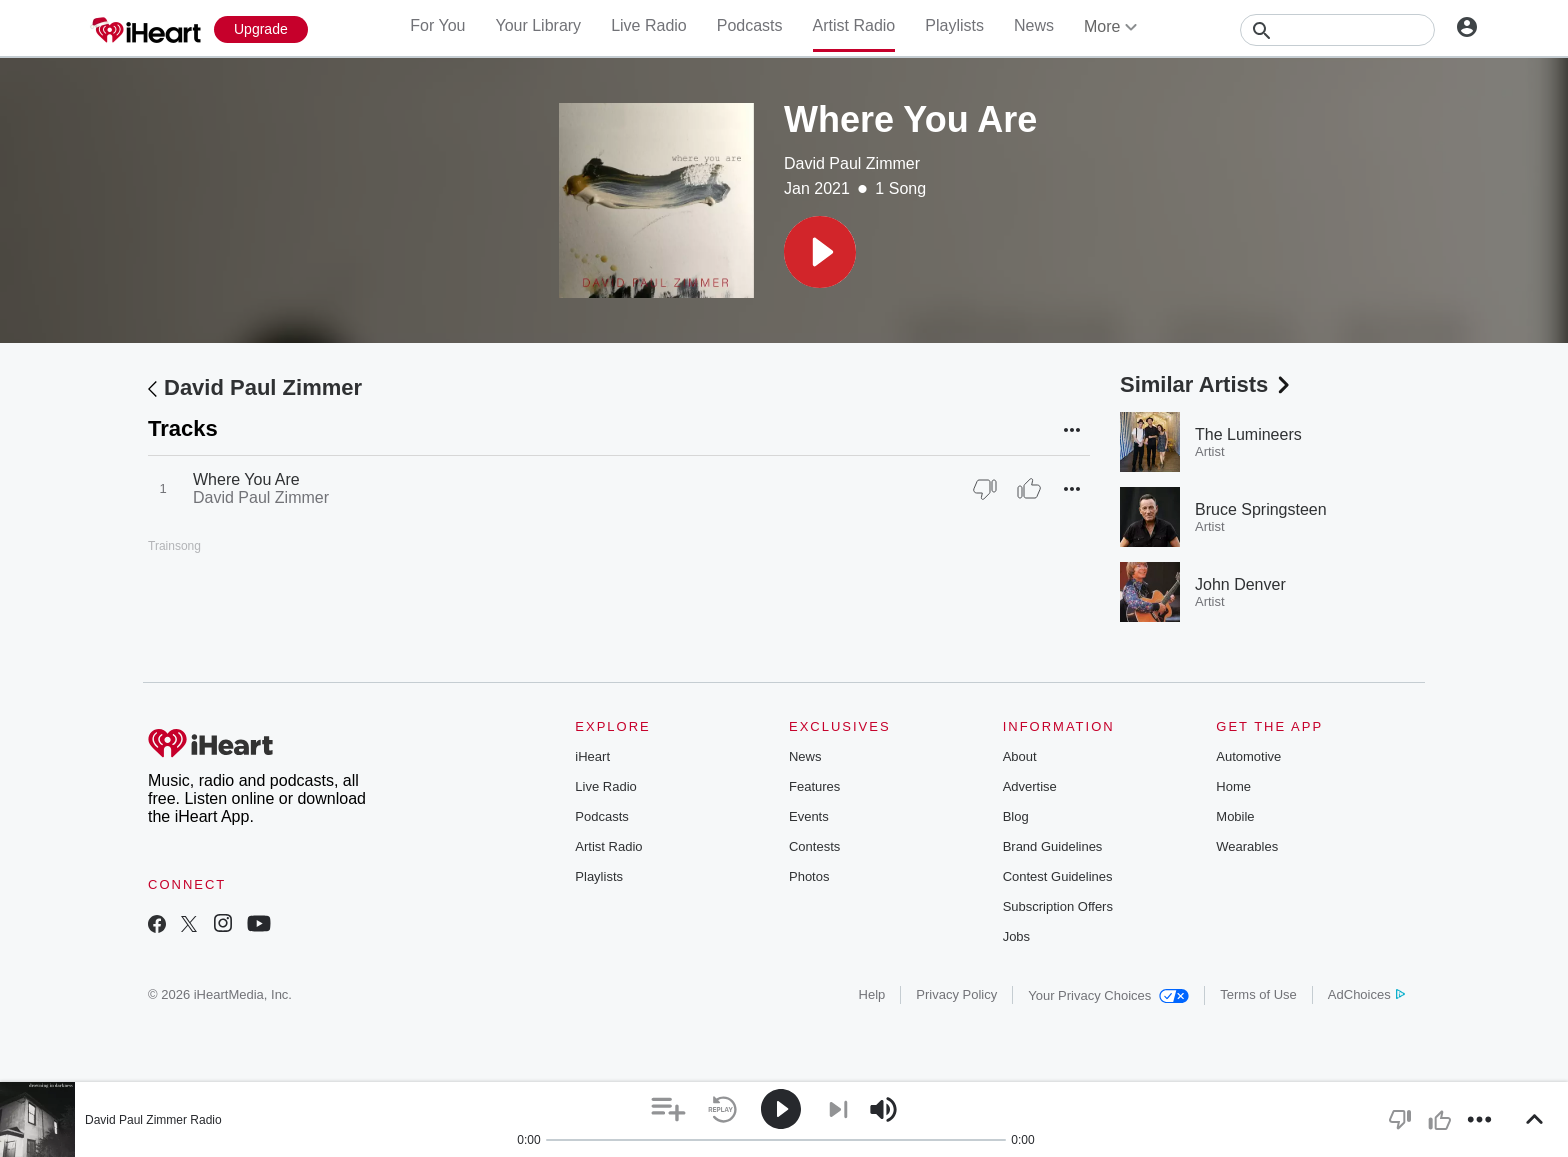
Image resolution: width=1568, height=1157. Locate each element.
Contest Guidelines (1058, 876)
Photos (809, 876)
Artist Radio (854, 25)
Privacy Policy (956, 994)
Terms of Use (1258, 994)
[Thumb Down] (985, 489)
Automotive (1248, 756)
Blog (1016, 816)
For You (437, 25)
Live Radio (649, 25)
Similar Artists (1207, 384)
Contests (814, 846)
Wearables (1247, 846)
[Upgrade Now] (261, 29)
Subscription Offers (1058, 906)
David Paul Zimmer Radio (153, 1120)
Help (872, 994)
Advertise (1030, 786)
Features (814, 786)
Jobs (1016, 936)
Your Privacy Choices (1108, 995)
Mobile (1235, 816)
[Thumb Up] (1029, 489)
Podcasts (750, 25)
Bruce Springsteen (1261, 509)
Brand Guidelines (1053, 846)
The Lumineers (1248, 434)
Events (809, 816)
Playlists (954, 25)
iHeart (592, 756)
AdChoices (1366, 994)
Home (1233, 786)
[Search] (1337, 30)
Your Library (538, 25)
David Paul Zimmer (852, 163)
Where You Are (246, 479)
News (1034, 25)
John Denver (1240, 584)
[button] (820, 252)
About (1020, 756)
